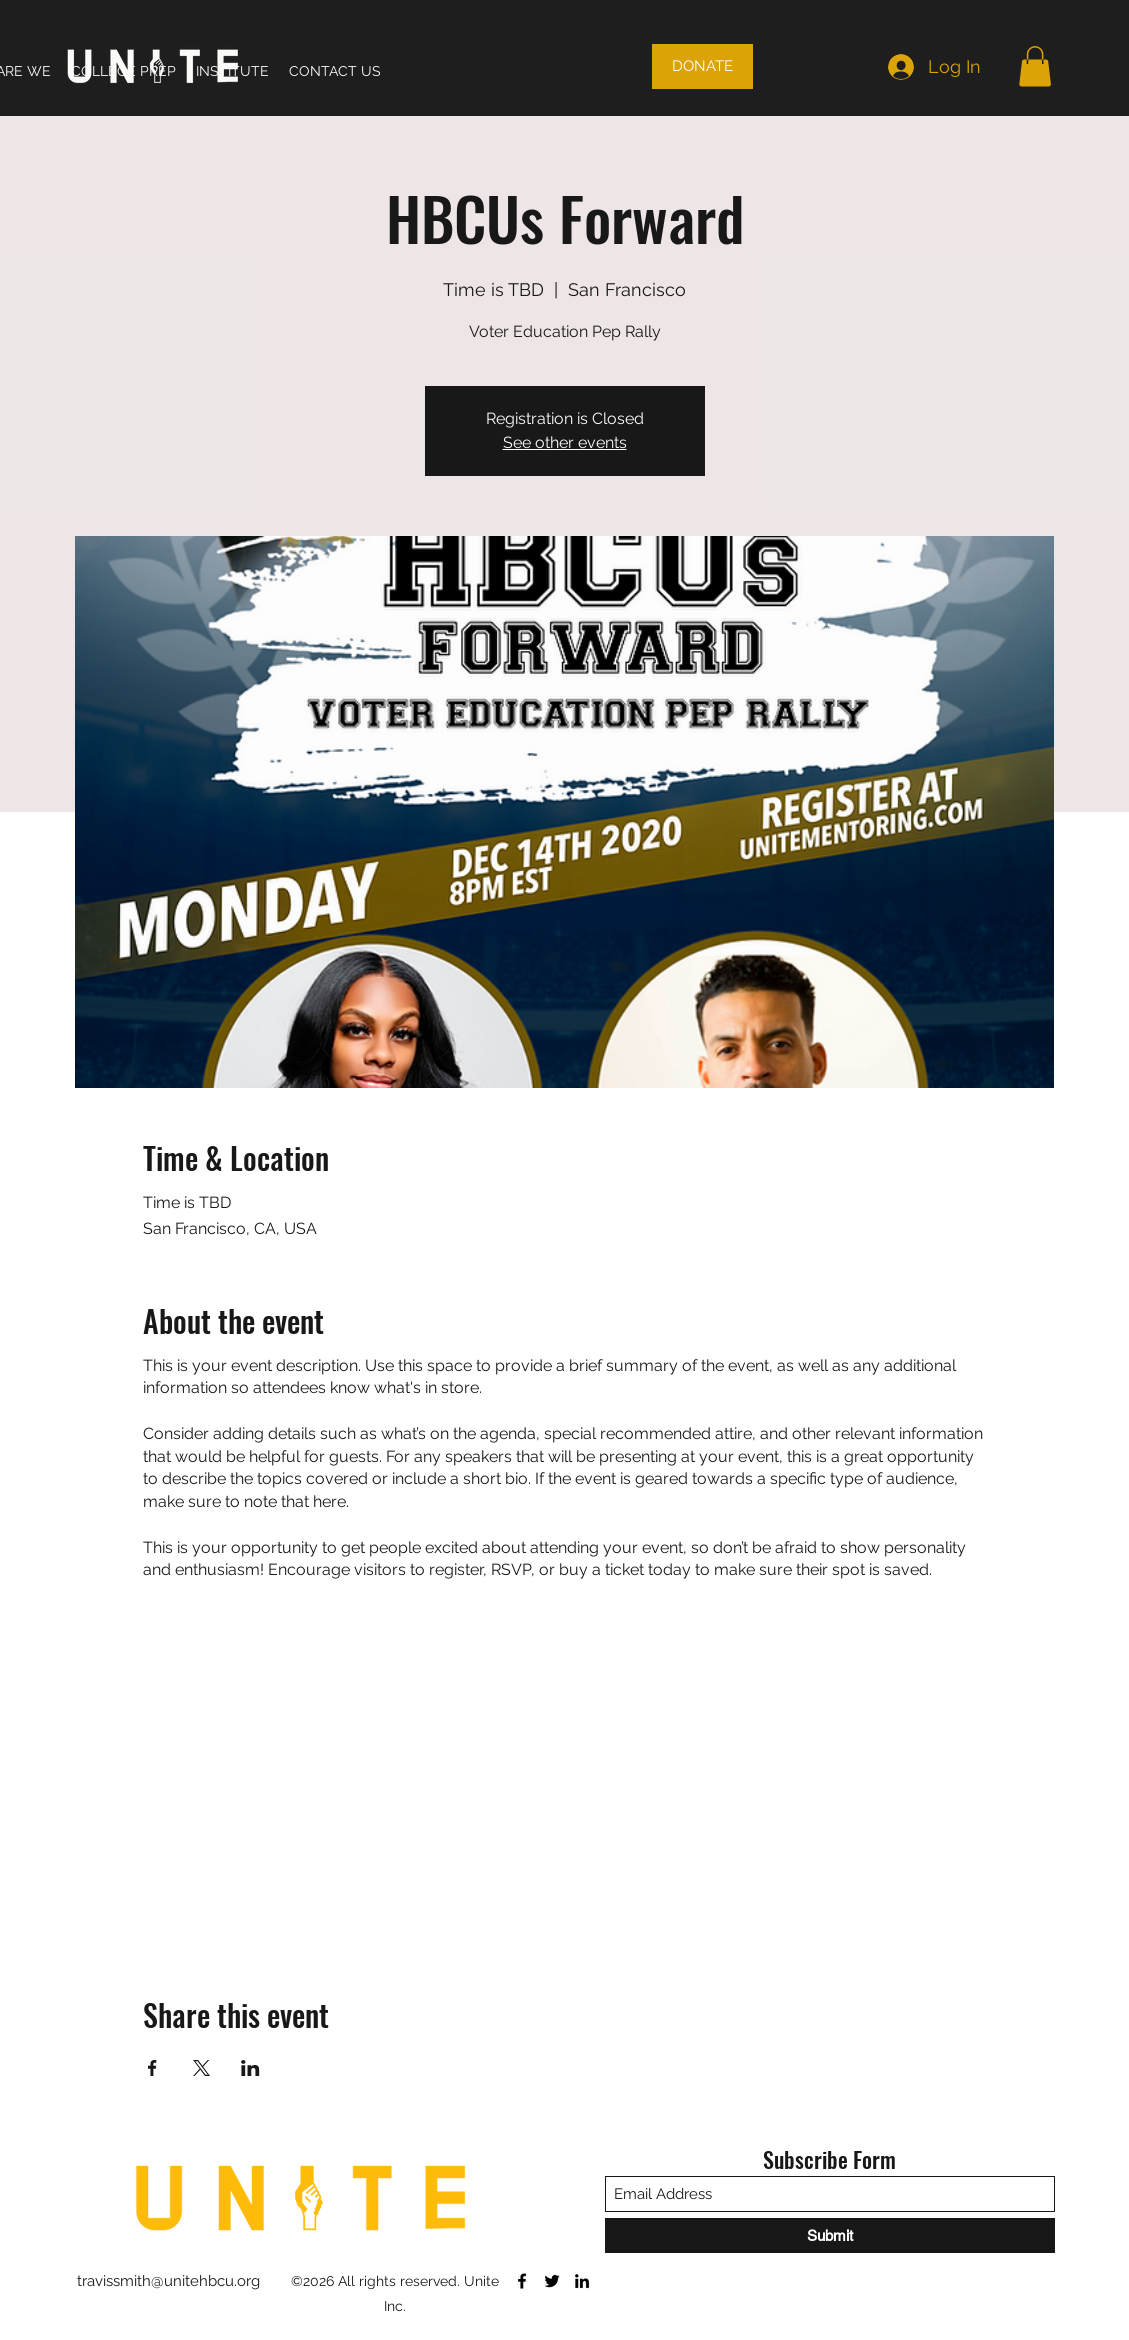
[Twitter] (552, 2281)
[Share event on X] (201, 2068)
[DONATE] (702, 66)
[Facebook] (522, 2281)
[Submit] (830, 2235)
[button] (1035, 66)
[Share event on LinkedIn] (250, 2068)
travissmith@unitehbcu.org (168, 2281)
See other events (565, 442)
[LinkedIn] (582, 2281)
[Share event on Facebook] (152, 2068)
